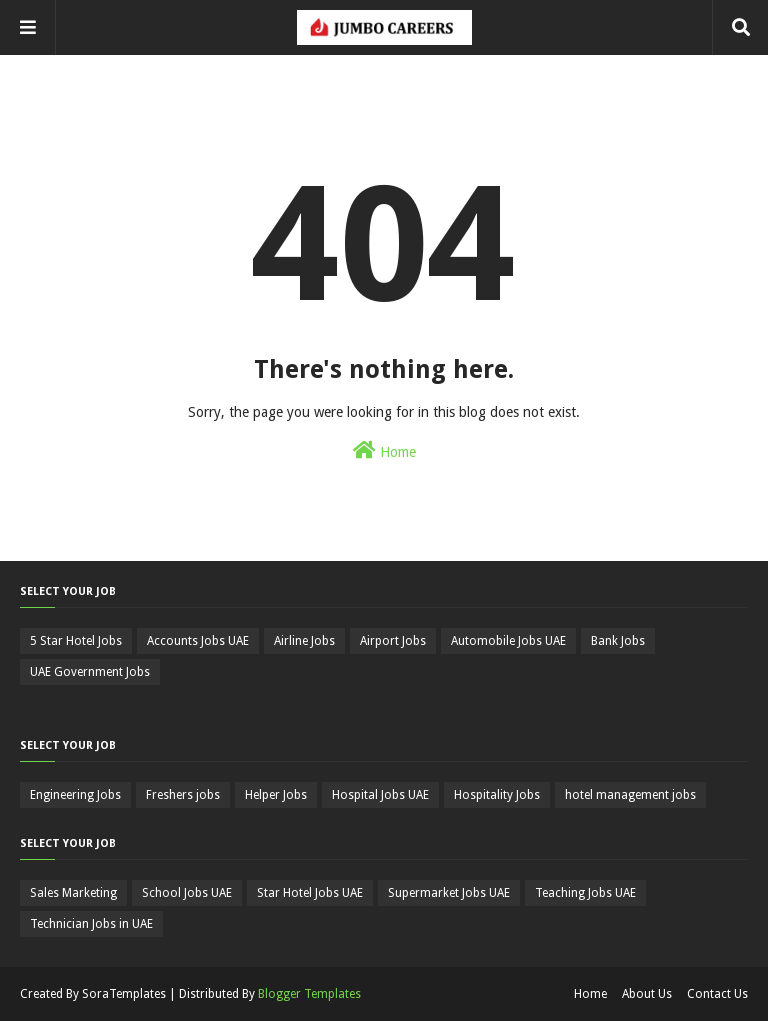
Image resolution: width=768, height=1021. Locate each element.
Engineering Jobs (75, 795)
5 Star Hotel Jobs (76, 641)
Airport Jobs (393, 641)
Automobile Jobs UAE (508, 641)
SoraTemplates (124, 994)
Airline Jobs (304, 641)
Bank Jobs (618, 641)
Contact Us (717, 994)
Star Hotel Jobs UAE (310, 893)
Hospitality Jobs (497, 795)
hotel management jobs (630, 795)
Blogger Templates (309, 994)
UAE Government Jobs (90, 672)
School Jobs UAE (187, 893)
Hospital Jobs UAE (380, 795)
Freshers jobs (183, 795)
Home (384, 450)
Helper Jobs (276, 795)
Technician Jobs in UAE (91, 924)
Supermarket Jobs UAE (449, 893)
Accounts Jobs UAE (198, 641)
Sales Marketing (73, 893)
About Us (647, 994)
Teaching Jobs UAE (585, 893)
